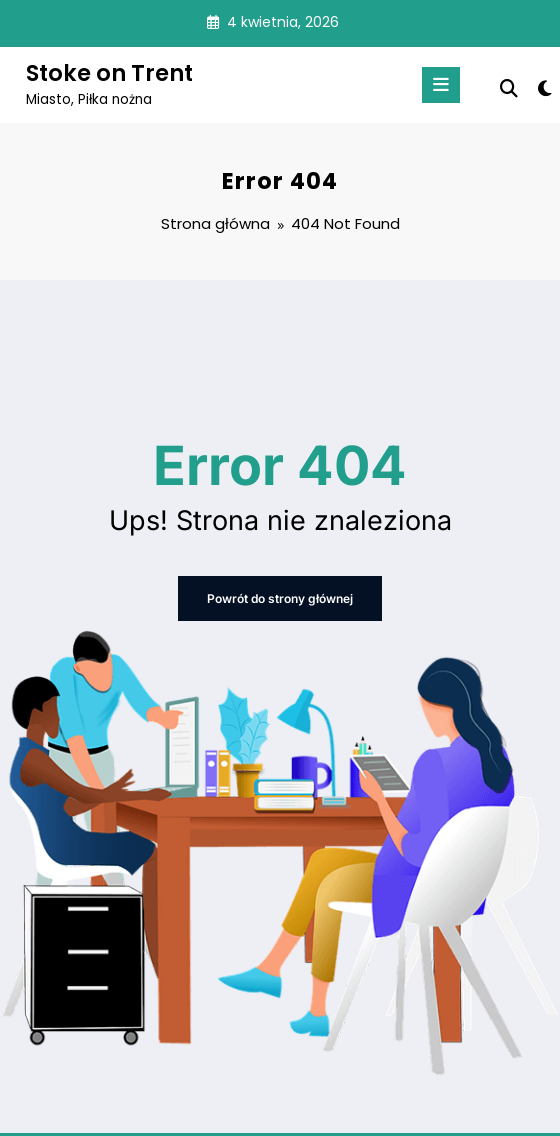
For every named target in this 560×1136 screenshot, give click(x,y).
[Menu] (441, 85)
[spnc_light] (543, 88)
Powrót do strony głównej (280, 598)
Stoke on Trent (109, 73)
